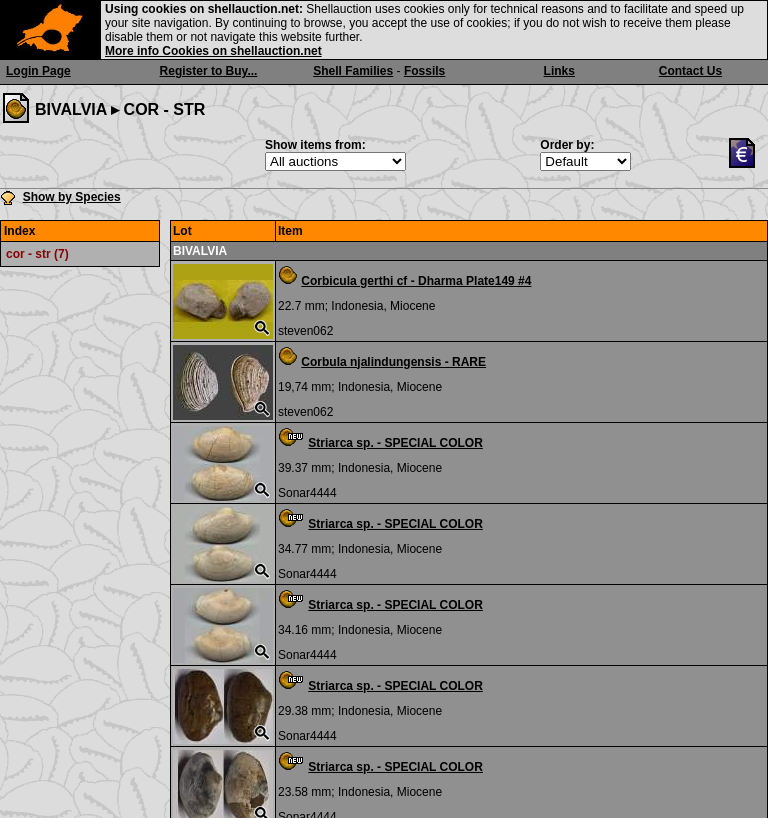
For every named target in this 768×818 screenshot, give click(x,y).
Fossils (424, 71)
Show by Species (72, 197)
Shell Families (353, 71)
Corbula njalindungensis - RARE (393, 362)
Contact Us (690, 71)
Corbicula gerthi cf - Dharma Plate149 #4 (416, 281)
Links (559, 71)
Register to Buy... (209, 71)
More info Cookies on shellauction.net (213, 51)
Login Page (38, 71)
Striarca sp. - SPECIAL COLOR (395, 443)
